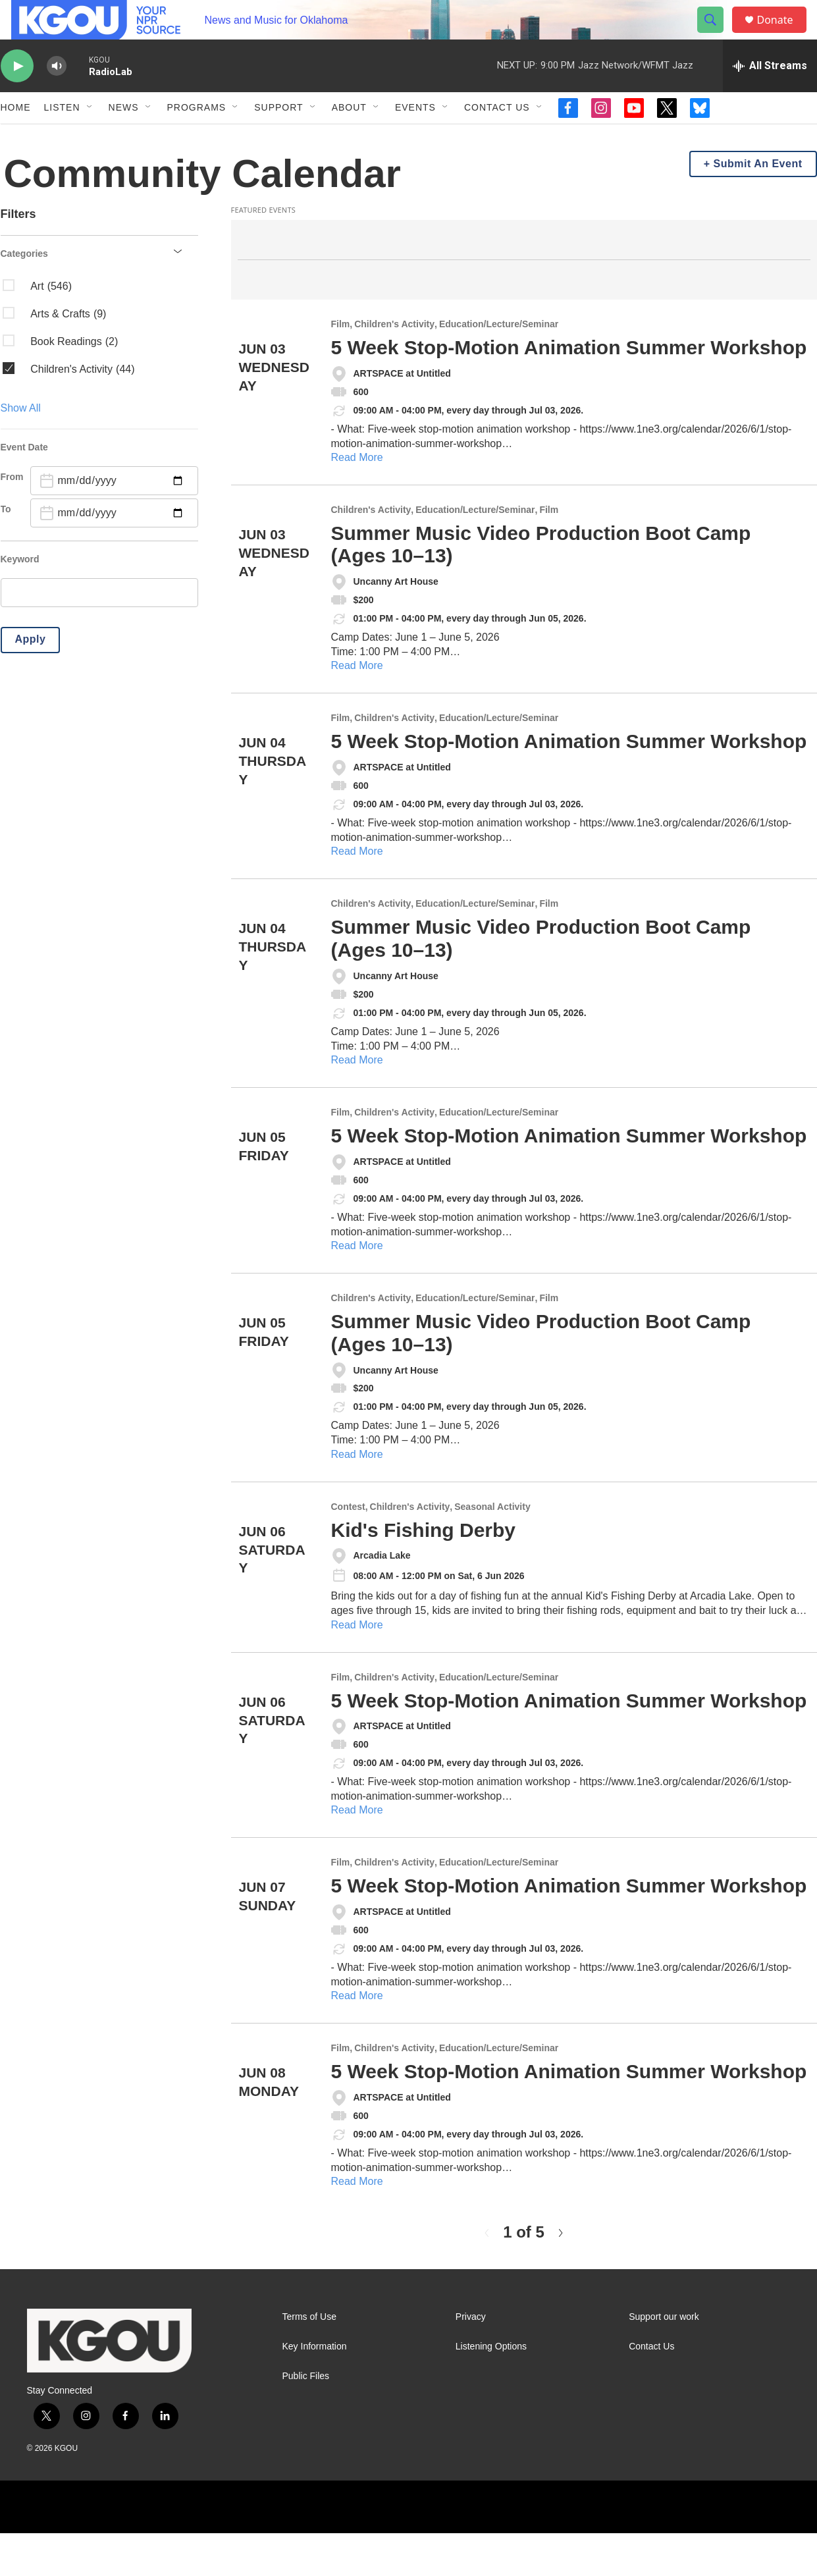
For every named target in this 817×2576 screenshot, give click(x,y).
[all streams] (770, 95)
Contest (348, 1550)
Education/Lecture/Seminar (498, 367)
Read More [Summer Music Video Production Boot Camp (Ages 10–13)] (357, 708)
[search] (99, 635)
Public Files (306, 2419)
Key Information (314, 2389)
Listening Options (491, 2389)
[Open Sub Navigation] (90, 137)
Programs (196, 137)
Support (278, 137)
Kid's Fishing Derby (423, 1573)
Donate (783, 34)
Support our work (664, 2360)
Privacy (471, 2360)
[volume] (56, 96)
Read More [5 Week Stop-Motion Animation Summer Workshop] (357, 500)
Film (340, 367)
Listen (62, 137)
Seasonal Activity (492, 1550)
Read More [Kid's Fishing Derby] (357, 1667)
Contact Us (497, 137)
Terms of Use (309, 2360)
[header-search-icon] (717, 35)
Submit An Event (758, 206)
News (124, 137)
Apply (30, 681)
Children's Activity (394, 367)
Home (16, 137)
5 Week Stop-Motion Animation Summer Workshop (569, 390)
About (349, 137)
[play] (17, 95)
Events (415, 137)
